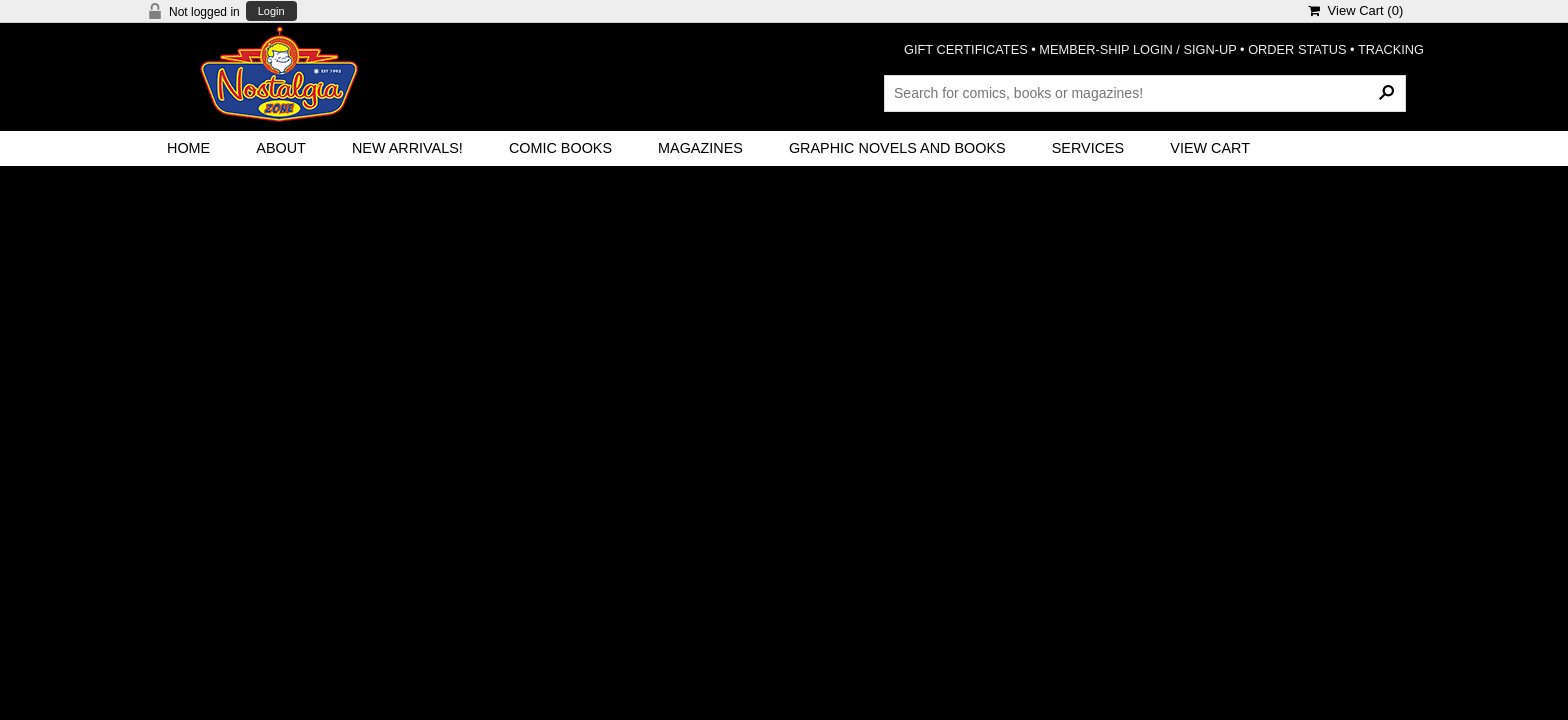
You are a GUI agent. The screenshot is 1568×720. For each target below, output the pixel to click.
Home (188, 148)
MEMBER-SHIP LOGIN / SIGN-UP (1137, 49)
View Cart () (1355, 10)
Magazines (700, 148)
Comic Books (560, 148)
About (281, 148)
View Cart (1210, 148)
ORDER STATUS (1297, 49)
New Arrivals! (407, 148)
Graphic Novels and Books (897, 148)
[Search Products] (1145, 93)
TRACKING (1391, 49)
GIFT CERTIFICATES (966, 49)
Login (271, 11)
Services (1088, 148)
